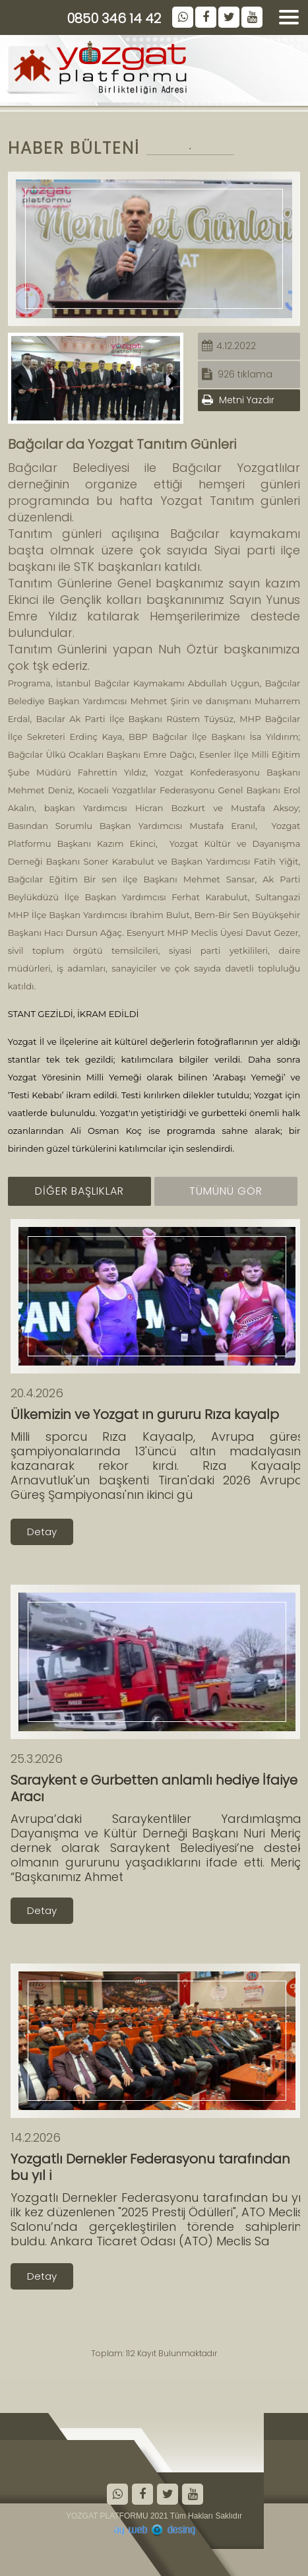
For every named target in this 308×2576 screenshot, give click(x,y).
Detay (42, 1531)
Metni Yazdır (238, 400)
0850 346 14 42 (114, 18)
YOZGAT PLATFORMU (107, 2516)
